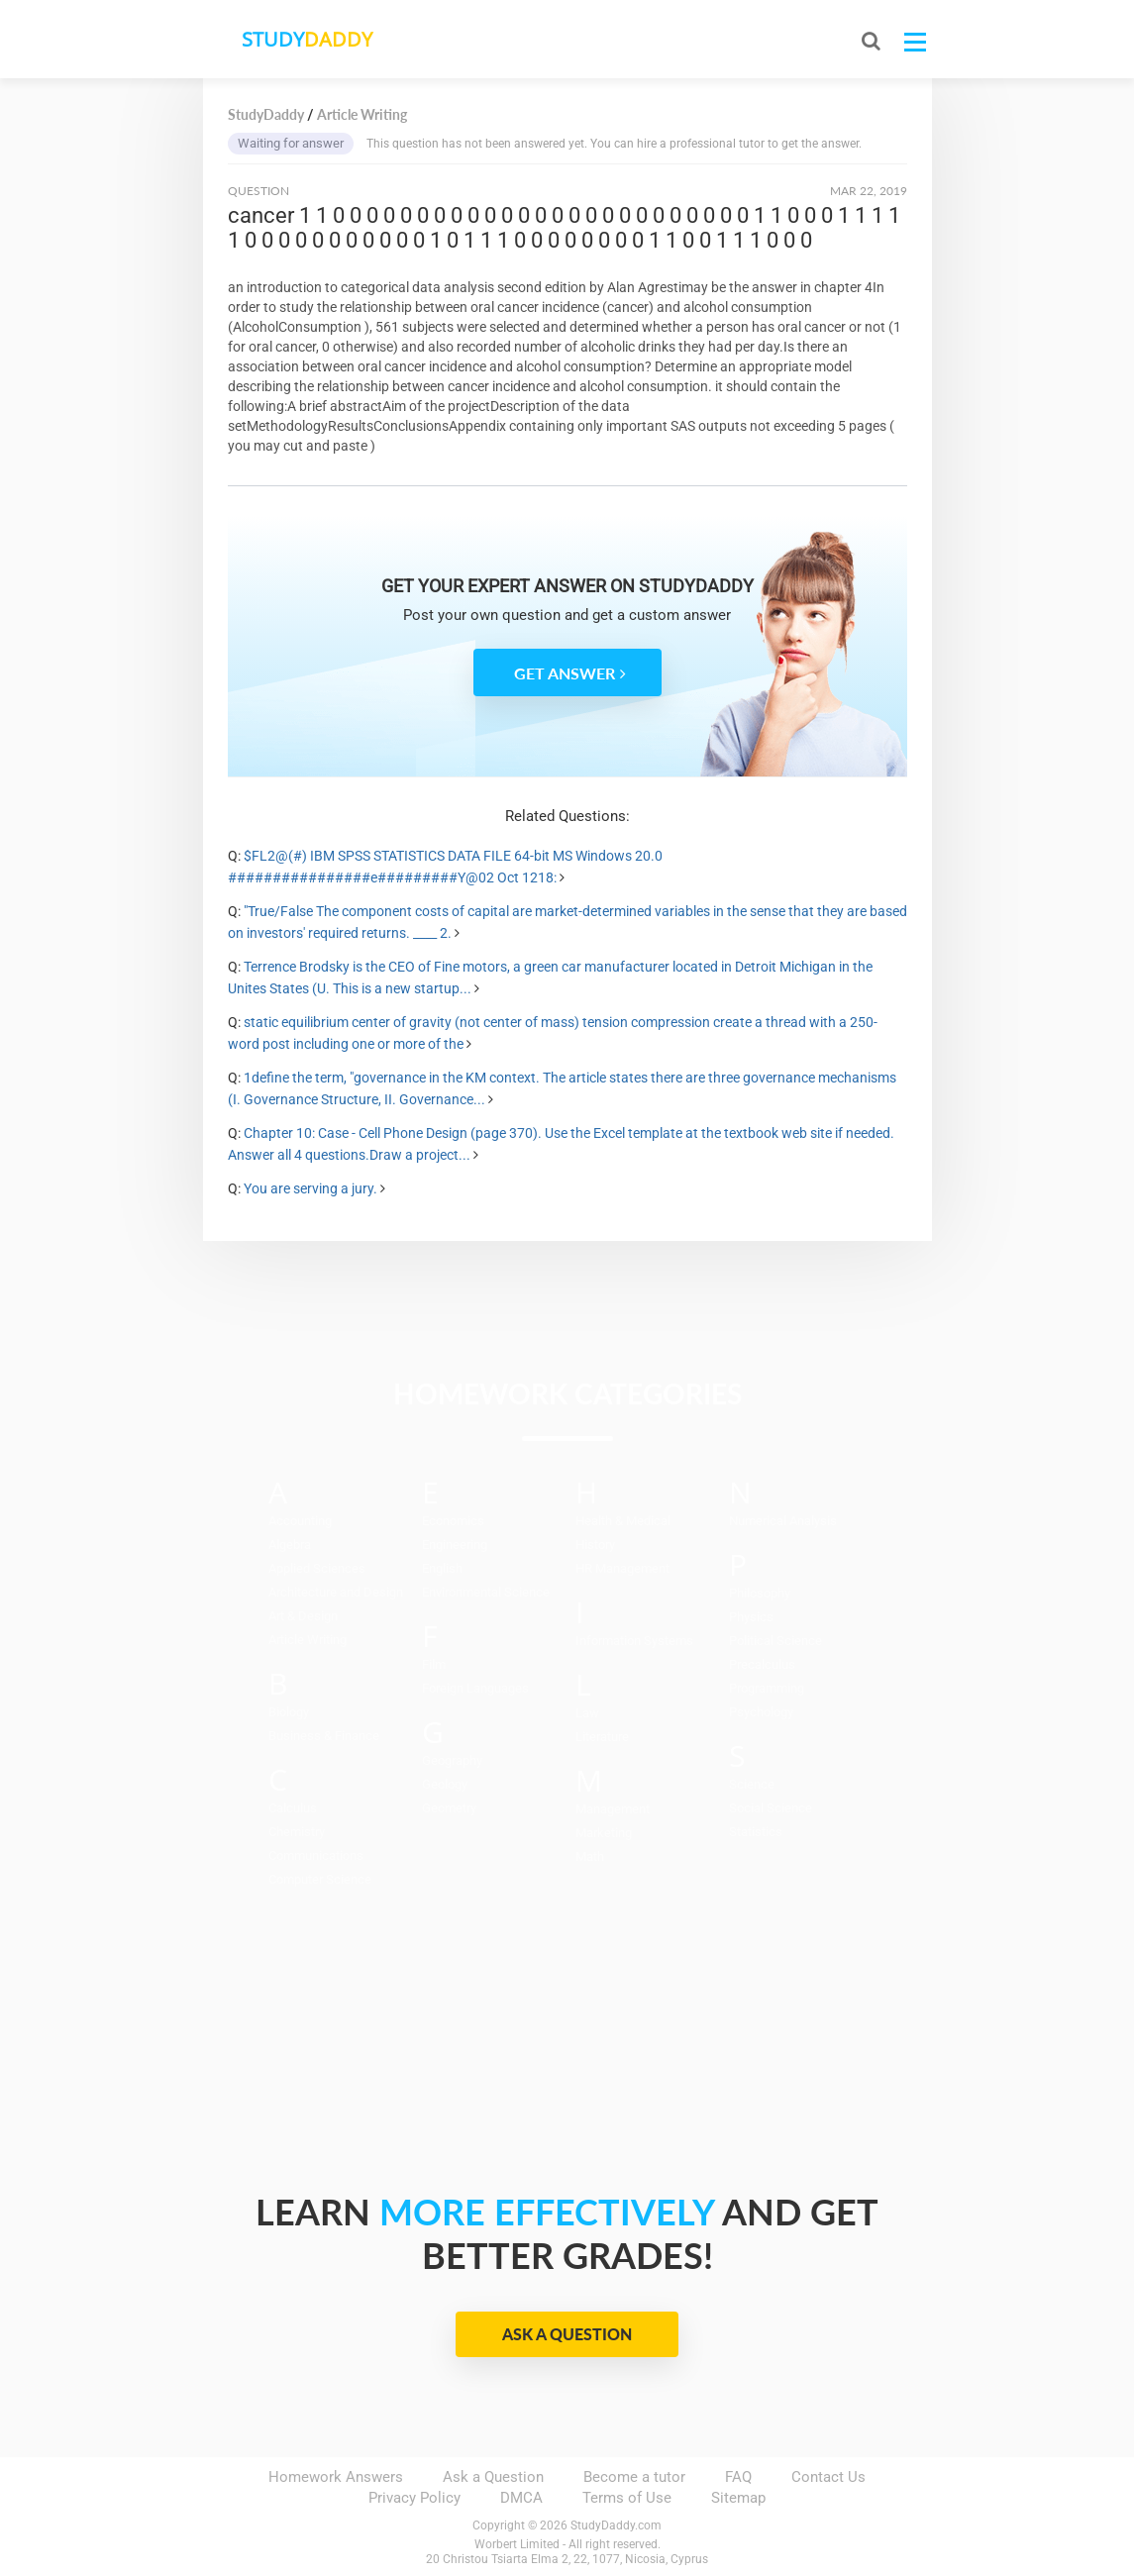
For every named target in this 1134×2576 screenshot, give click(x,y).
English (442, 1568)
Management (612, 1809)
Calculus (292, 1808)
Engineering (454, 1544)
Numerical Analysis (783, 1520)
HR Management (622, 1568)
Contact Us (828, 2477)
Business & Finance (323, 1735)
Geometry (449, 1808)
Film (434, 1664)
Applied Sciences (316, 1568)
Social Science (770, 1808)
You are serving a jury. (310, 1188)
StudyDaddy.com (616, 2525)
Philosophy (759, 1593)
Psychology (761, 1711)
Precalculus (762, 1664)
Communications (315, 1855)
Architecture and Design (335, 1592)
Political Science (775, 1640)
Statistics (755, 1831)
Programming (766, 1688)
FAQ (738, 2477)
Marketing (603, 1832)
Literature (602, 1736)
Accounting (300, 1520)
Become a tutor (634, 2477)
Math (589, 1856)
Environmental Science (486, 1592)
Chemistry (296, 1831)
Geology (444, 1784)
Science (751, 1784)
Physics (751, 1616)
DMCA (521, 2498)
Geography (452, 1760)
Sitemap (738, 2498)
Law (587, 1712)
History (595, 1544)
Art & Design (303, 1615)
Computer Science (319, 1879)
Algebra (289, 1544)
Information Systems (634, 1640)
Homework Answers (335, 2477)
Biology (288, 1711)
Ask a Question (567, 2333)
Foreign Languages (475, 1688)
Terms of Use (626, 2498)
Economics (453, 1520)
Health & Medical (622, 1520)
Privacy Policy (414, 2498)
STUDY (308, 39)
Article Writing (307, 1639)
